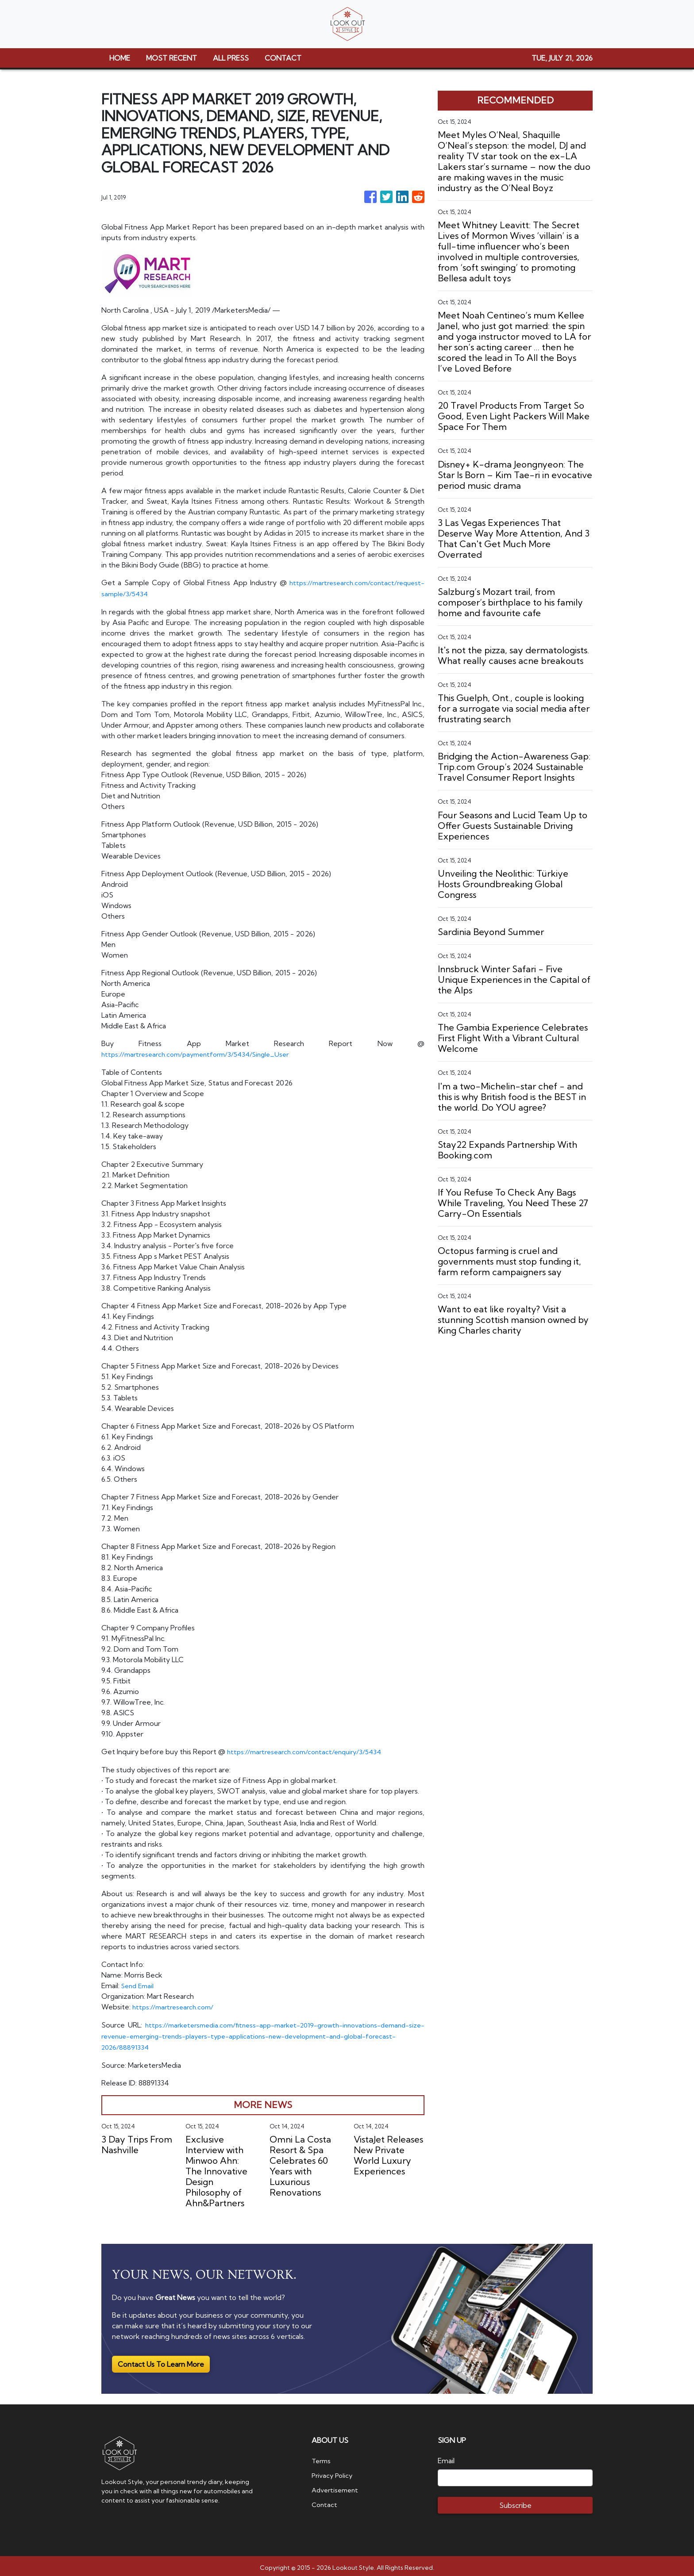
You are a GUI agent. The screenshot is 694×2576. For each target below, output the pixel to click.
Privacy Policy (333, 2471)
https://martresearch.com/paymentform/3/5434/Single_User (202, 1053)
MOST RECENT (171, 58)
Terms (322, 2457)
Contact (325, 2499)
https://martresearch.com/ (175, 2005)
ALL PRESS (231, 58)
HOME (119, 58)
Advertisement (337, 2485)
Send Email (139, 1983)
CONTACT (283, 58)
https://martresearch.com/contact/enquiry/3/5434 (309, 1750)
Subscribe (515, 2501)
